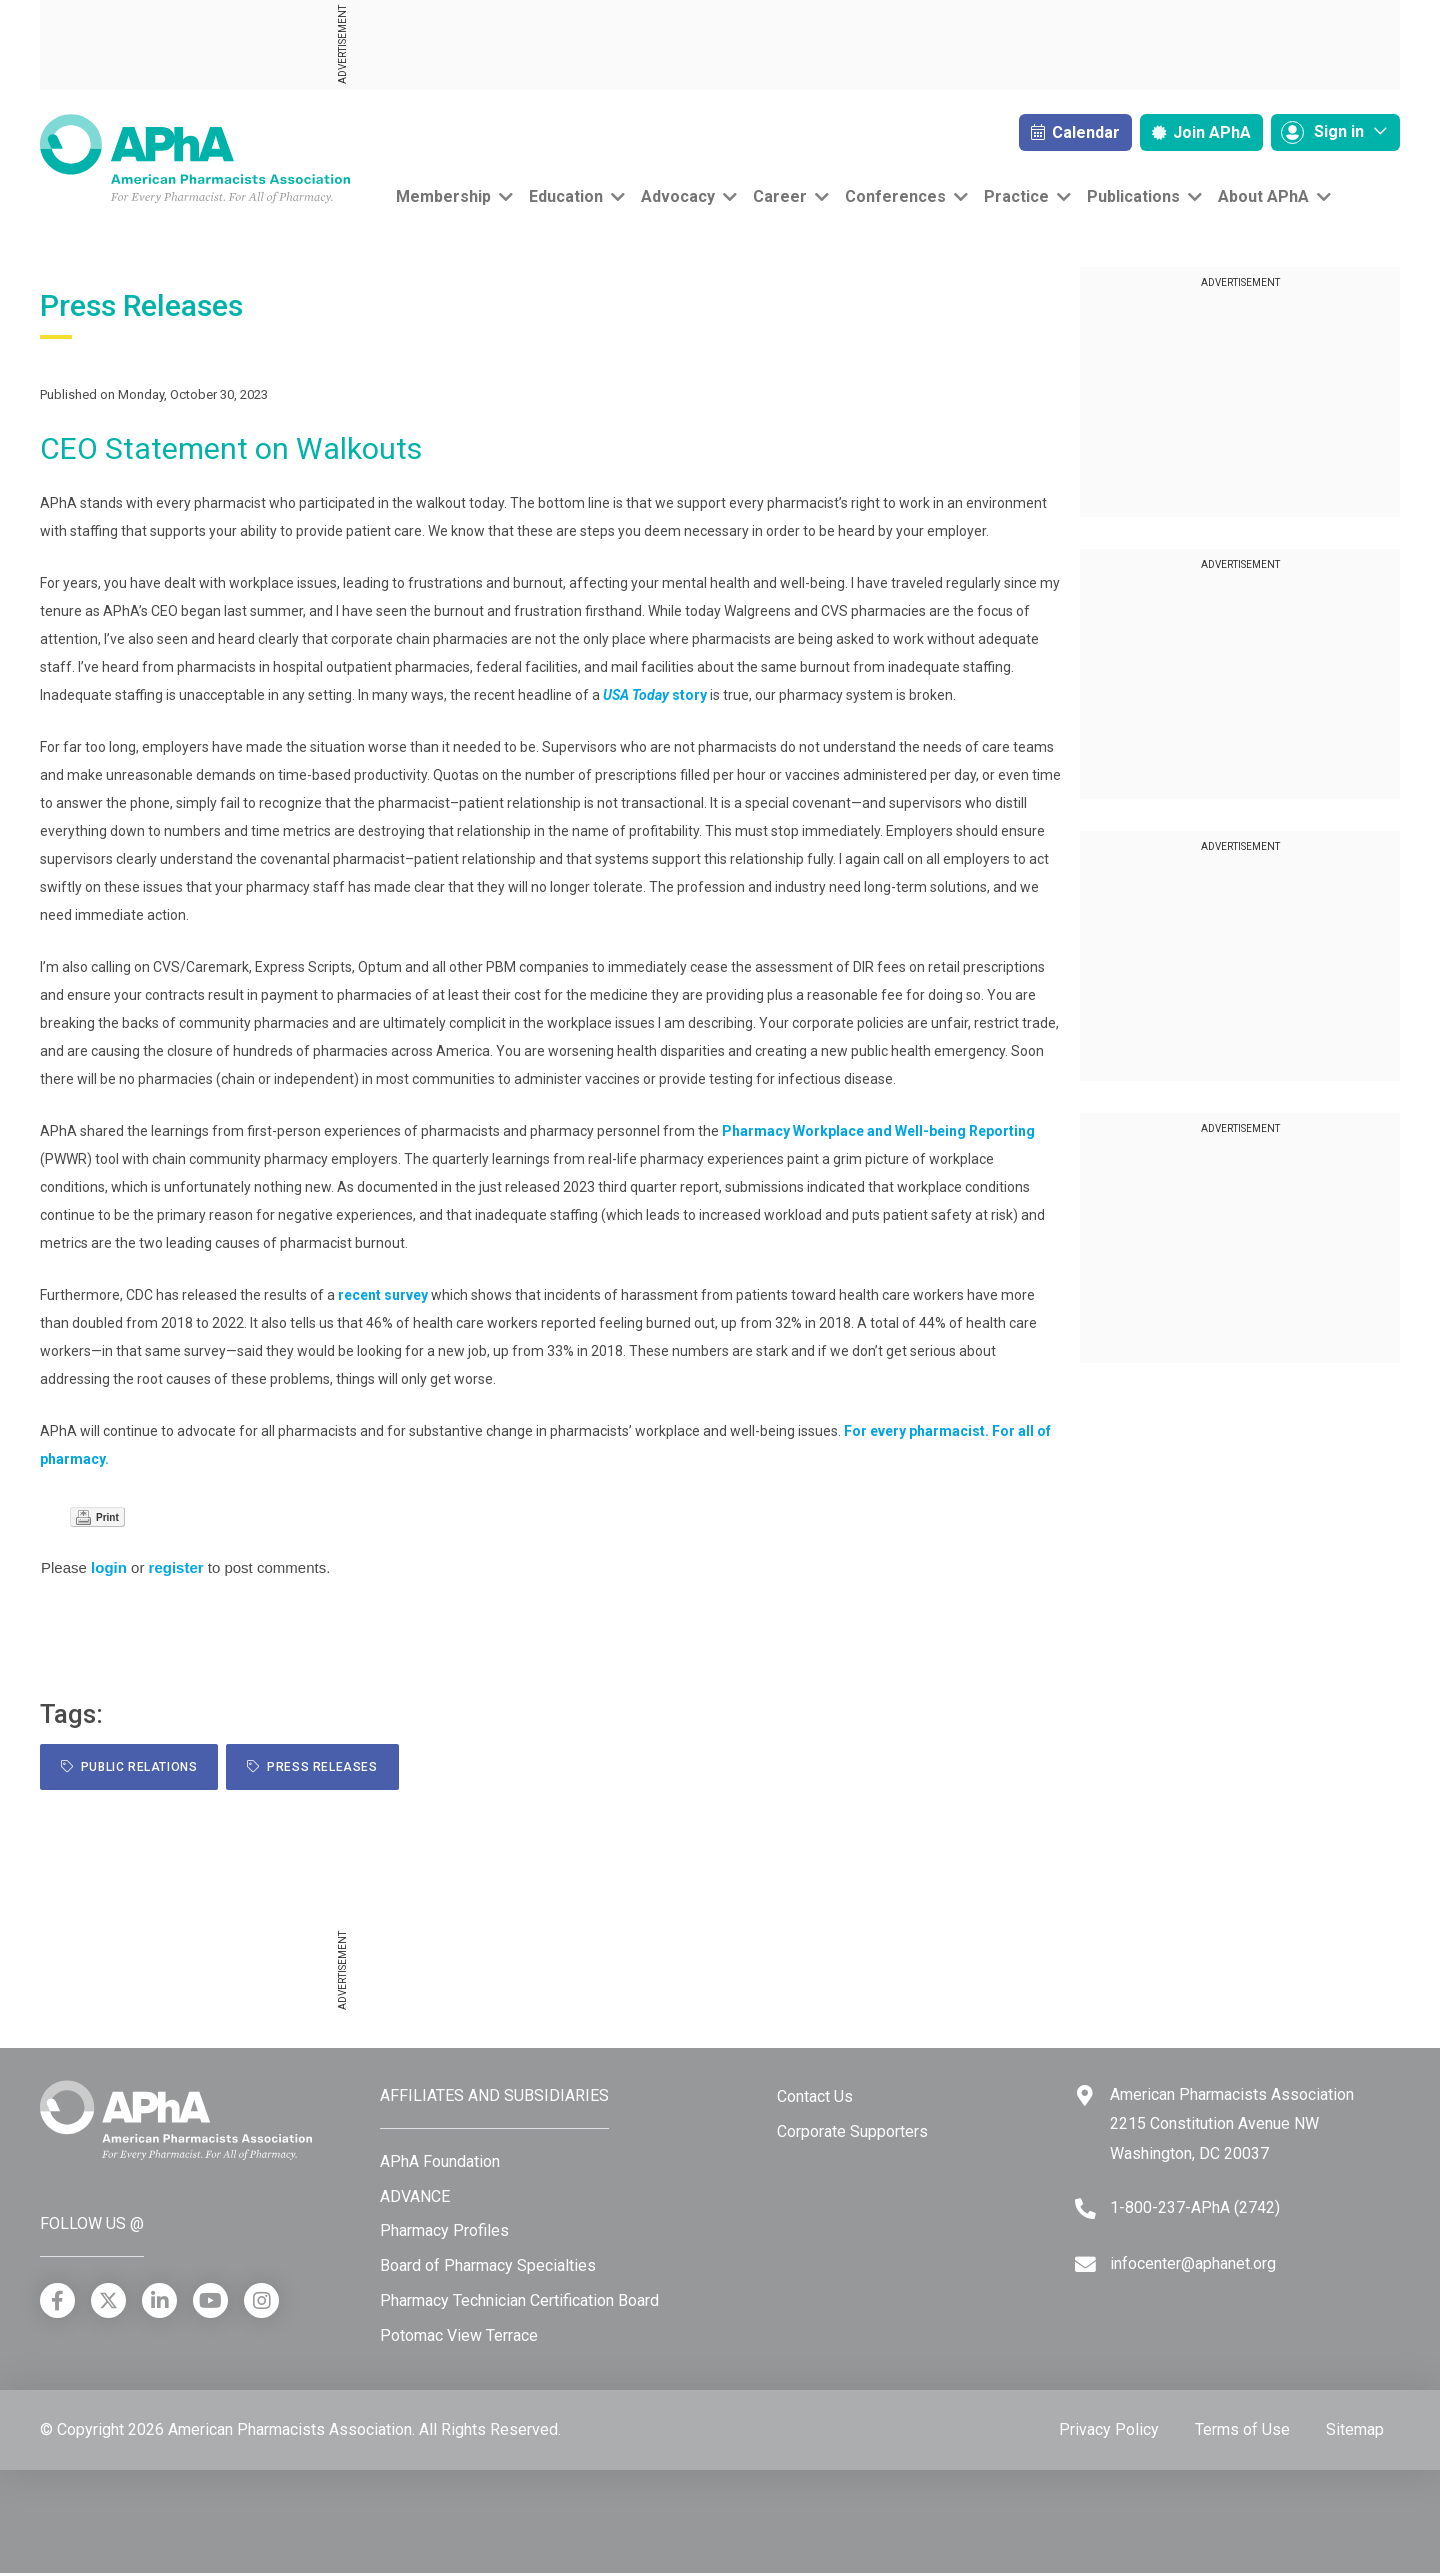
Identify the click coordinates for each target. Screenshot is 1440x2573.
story (655, 695)
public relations (129, 1767)
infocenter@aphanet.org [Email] (1193, 2263)
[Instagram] (261, 2300)
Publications (1133, 196)
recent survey (383, 1295)
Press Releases (312, 1767)
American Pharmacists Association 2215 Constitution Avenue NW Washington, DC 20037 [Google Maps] (1232, 2124)
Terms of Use (1242, 2429)
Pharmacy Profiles (444, 2230)
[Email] (1085, 2264)
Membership (443, 196)
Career (780, 196)
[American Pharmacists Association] (195, 157)
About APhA (1263, 196)
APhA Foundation (440, 2161)
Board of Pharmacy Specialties (488, 2265)
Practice (1016, 196)
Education (566, 196)
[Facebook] (57, 2300)
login (109, 1567)
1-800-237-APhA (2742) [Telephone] (1195, 2207)
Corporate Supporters (852, 2131)
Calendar (1075, 132)
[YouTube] (210, 2300)
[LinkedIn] (159, 2300)
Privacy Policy (1109, 2429)
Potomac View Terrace (459, 2335)
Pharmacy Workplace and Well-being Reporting (878, 1131)
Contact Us (815, 2096)
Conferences (895, 196)
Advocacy (678, 196)
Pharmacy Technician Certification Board (519, 2300)
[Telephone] (1085, 2208)
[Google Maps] (1085, 2095)
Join (1201, 132)
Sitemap (1355, 2429)
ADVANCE (415, 2196)
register (176, 1567)
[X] (108, 2300)
